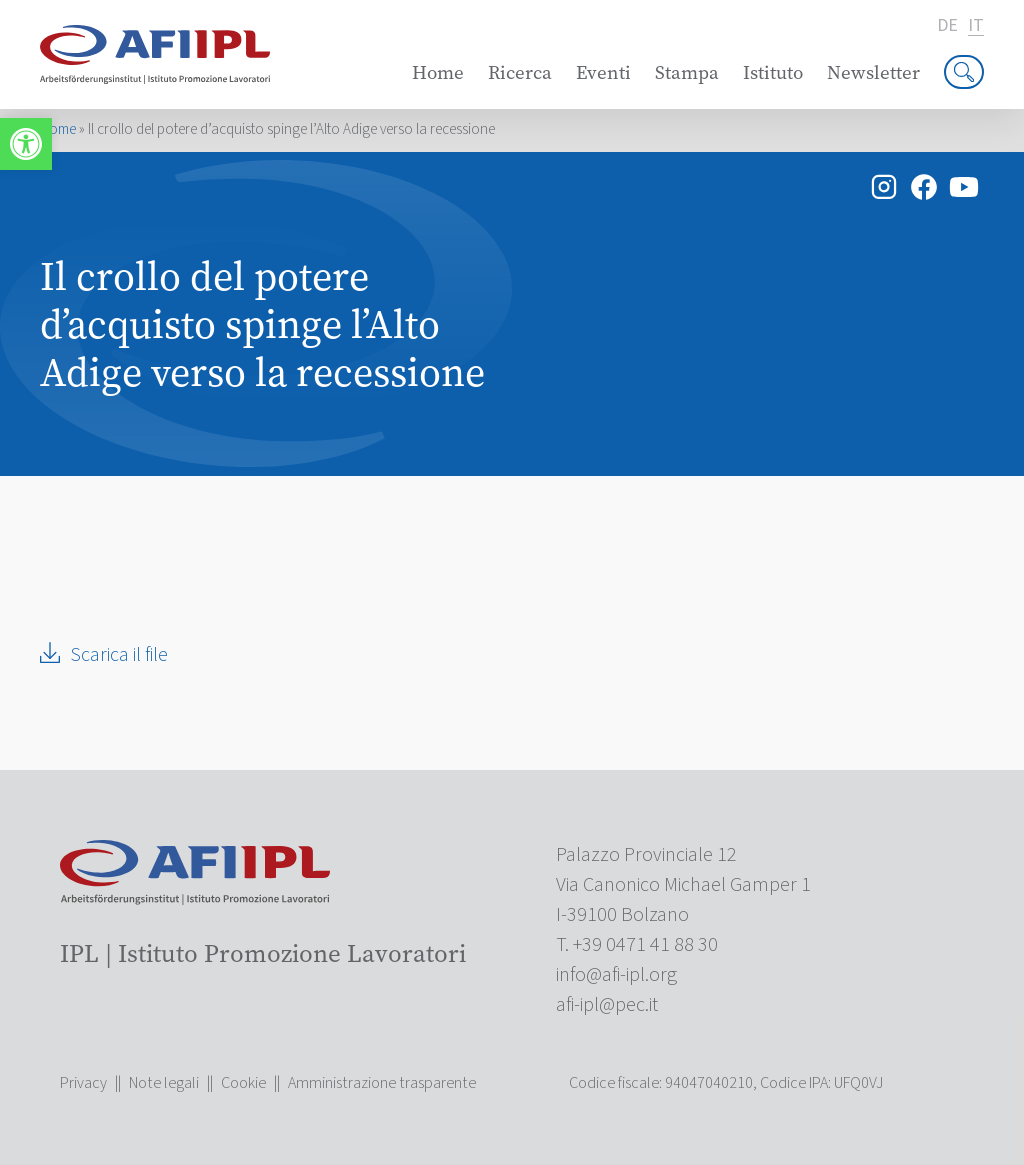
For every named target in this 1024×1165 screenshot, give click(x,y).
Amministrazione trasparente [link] (382, 1083)
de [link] (947, 26)
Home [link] (438, 72)
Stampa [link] (687, 72)
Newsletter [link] (873, 72)
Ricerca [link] (520, 72)
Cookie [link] (243, 1083)
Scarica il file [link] (119, 655)
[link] (26, 144)
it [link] (976, 26)
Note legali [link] (164, 1083)
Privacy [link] (83, 1083)
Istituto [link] (773, 72)
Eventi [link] (603, 72)
